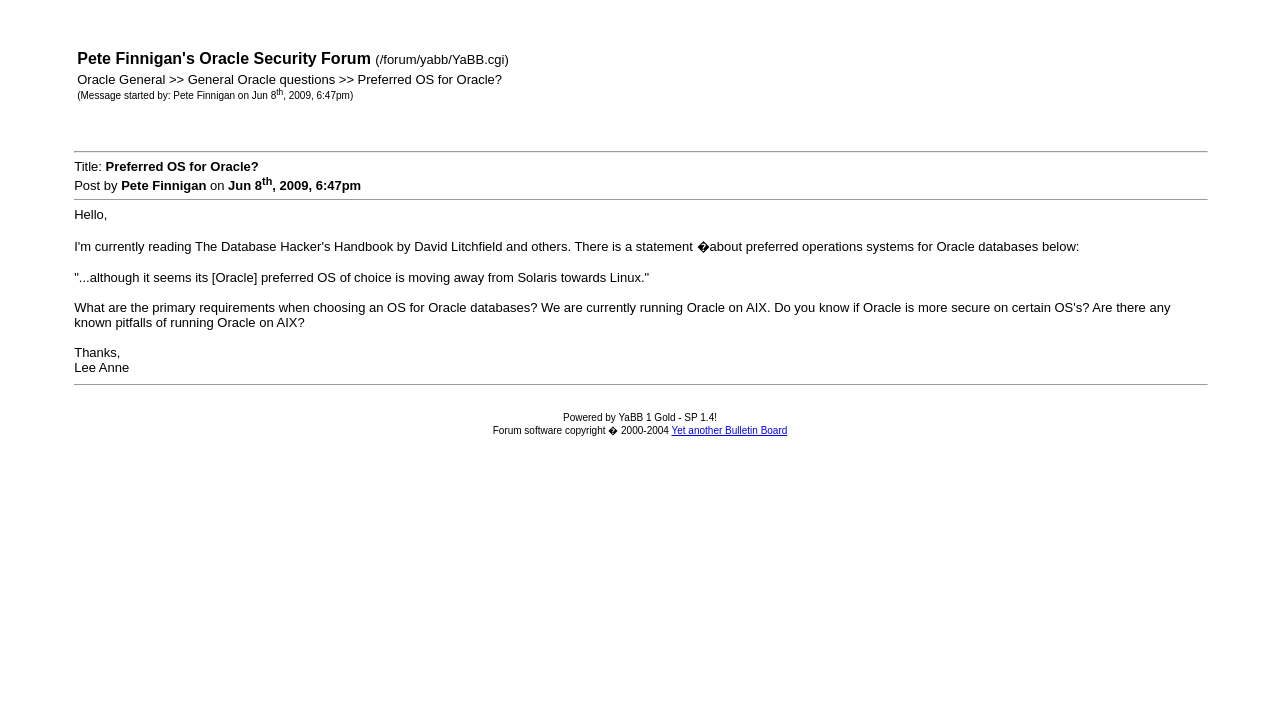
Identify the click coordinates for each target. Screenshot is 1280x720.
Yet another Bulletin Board (729, 430)
